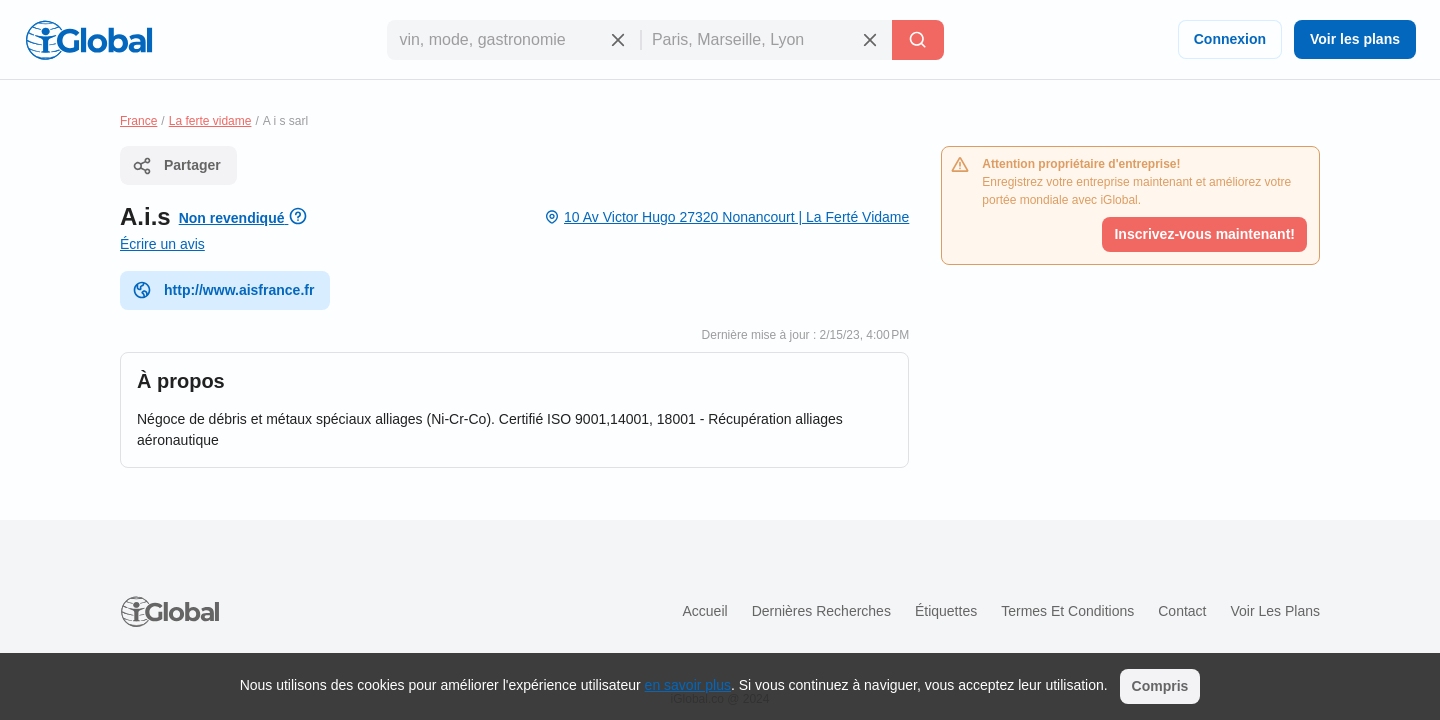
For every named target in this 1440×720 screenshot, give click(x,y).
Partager (176, 166)
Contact (1182, 611)
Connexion (1230, 39)
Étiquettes (946, 611)
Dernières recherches (821, 611)
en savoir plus (688, 685)
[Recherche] (918, 40)
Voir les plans (1355, 39)
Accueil (704, 611)
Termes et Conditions (1067, 611)
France (138, 121)
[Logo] (89, 40)
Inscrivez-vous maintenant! (1204, 234)
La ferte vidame (210, 121)
